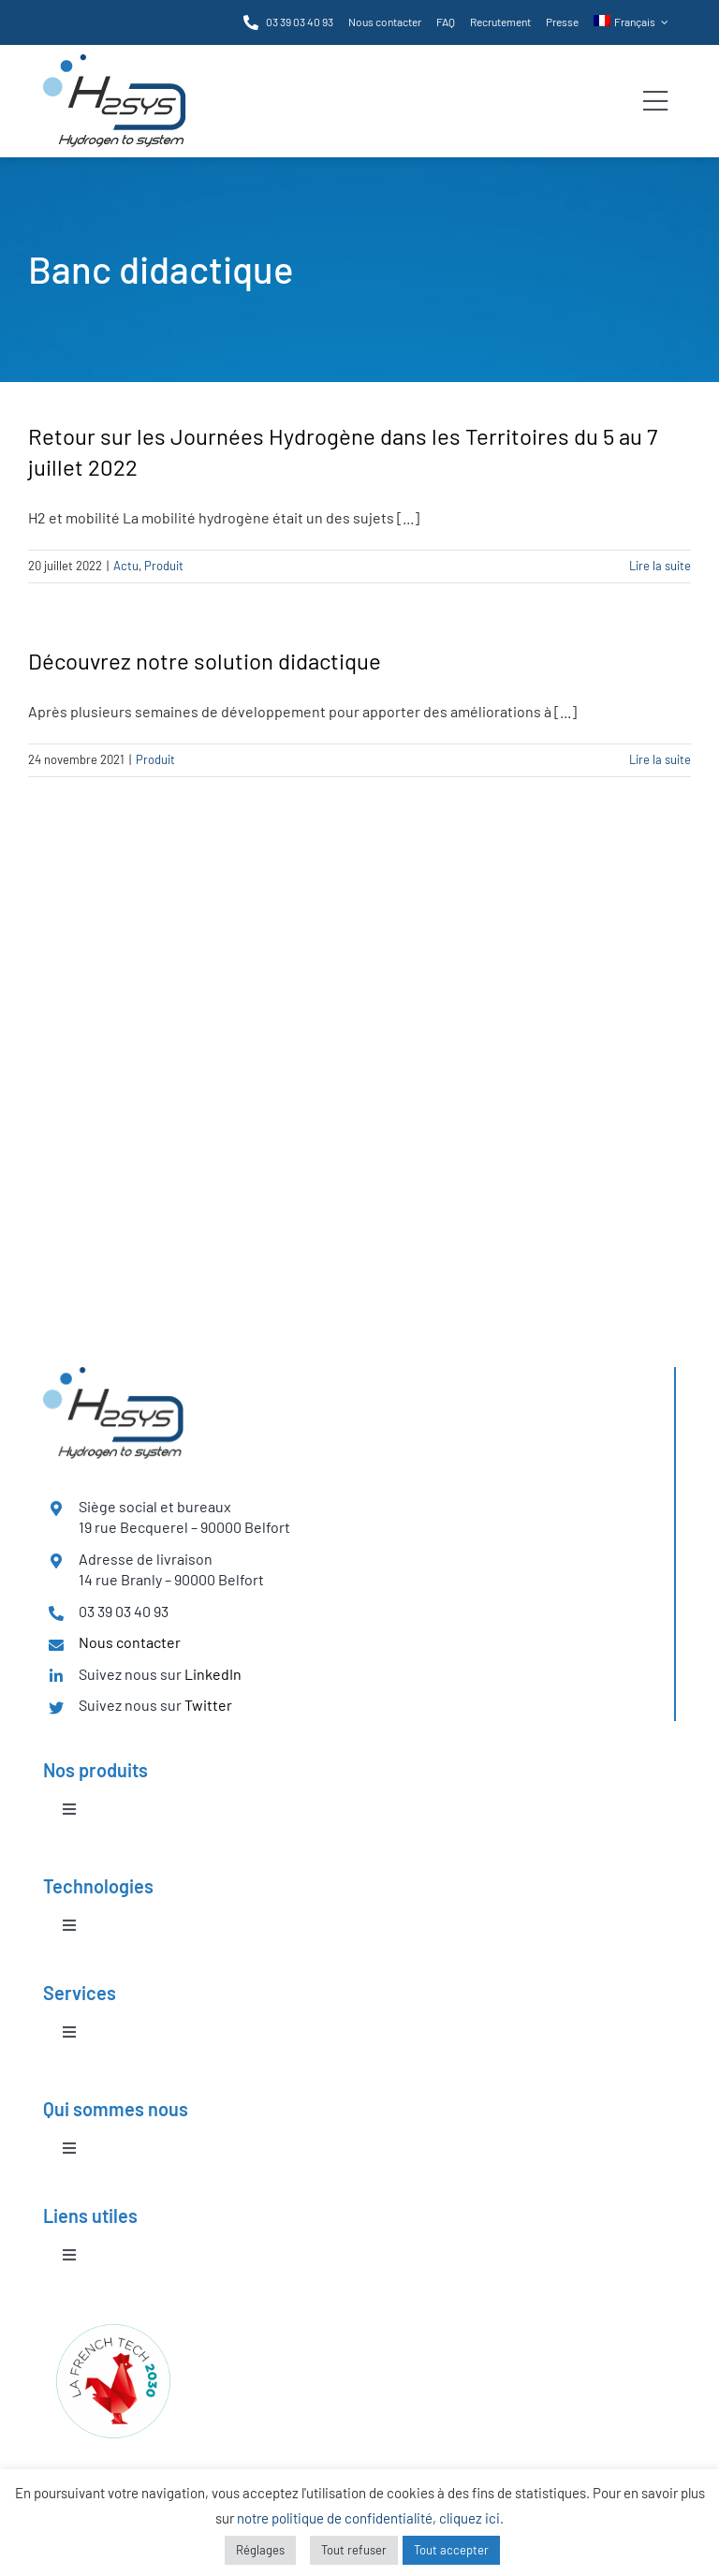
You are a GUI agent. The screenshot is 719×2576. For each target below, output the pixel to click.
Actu (126, 565)
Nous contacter (130, 1642)
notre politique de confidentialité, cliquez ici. (370, 2518)
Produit (163, 565)
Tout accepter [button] (451, 2549)
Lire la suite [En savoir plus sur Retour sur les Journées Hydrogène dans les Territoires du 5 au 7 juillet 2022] (660, 565)
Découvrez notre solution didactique (204, 660)
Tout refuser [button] (354, 2549)
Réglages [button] (260, 2549)
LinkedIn (213, 1674)
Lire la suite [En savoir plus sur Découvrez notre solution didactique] (660, 759)
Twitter (208, 1705)
